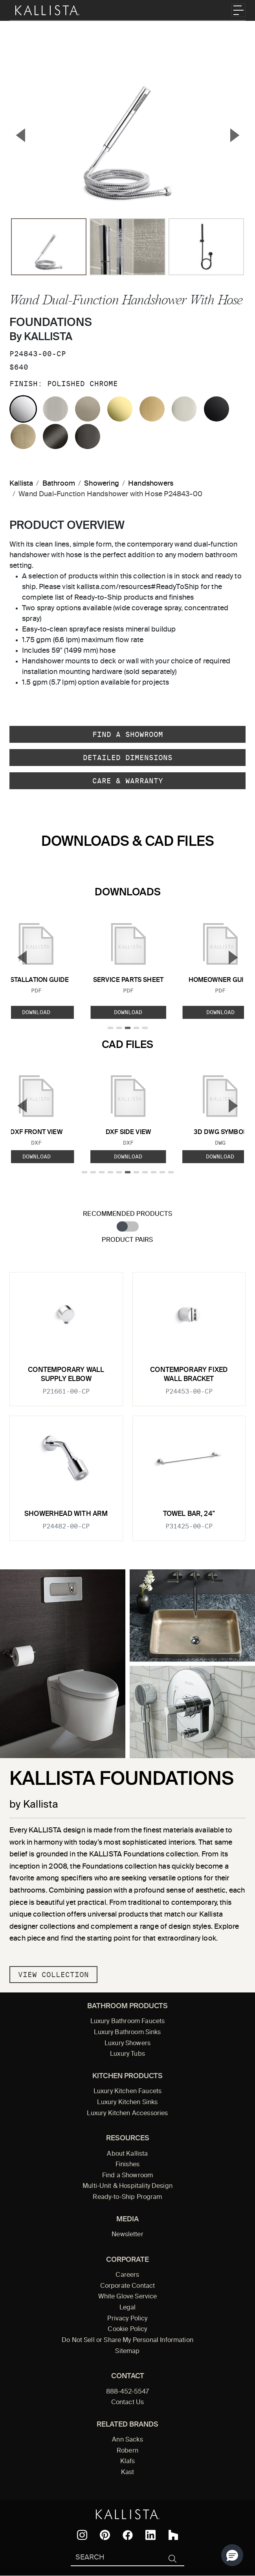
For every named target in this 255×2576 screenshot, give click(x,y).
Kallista (21, 483)
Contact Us (127, 2402)
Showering (101, 483)
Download (128, 1012)
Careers (127, 2275)
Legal (127, 2308)
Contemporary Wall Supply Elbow (66, 1374)
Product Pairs (127, 1240)
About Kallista (127, 2154)
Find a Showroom (127, 734)
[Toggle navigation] (238, 10)
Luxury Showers (127, 2043)
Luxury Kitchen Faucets (127, 2091)
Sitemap (127, 2351)
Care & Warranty (127, 781)
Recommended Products (127, 1214)
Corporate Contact (127, 2286)
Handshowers (150, 483)
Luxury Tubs (127, 2054)
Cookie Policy (127, 2329)
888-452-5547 (127, 2392)
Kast (127, 2472)
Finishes (127, 2165)
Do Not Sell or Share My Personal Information (127, 2340)
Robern (127, 2451)
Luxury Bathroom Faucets (127, 2021)
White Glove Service (127, 2297)
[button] (232, 2555)
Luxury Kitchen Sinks (127, 2102)
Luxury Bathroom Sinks (127, 2032)
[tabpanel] (127, 1402)
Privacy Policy (127, 2319)
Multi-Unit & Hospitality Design (127, 2186)
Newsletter (127, 2235)
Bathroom (58, 483)
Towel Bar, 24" (189, 1514)
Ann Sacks (127, 2440)
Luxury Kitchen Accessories (127, 2113)
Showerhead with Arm (66, 1514)
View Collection (53, 1974)
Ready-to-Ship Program (127, 2197)
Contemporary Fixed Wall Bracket (188, 1374)
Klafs (127, 2461)
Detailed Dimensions (127, 757)
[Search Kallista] (116, 2558)
